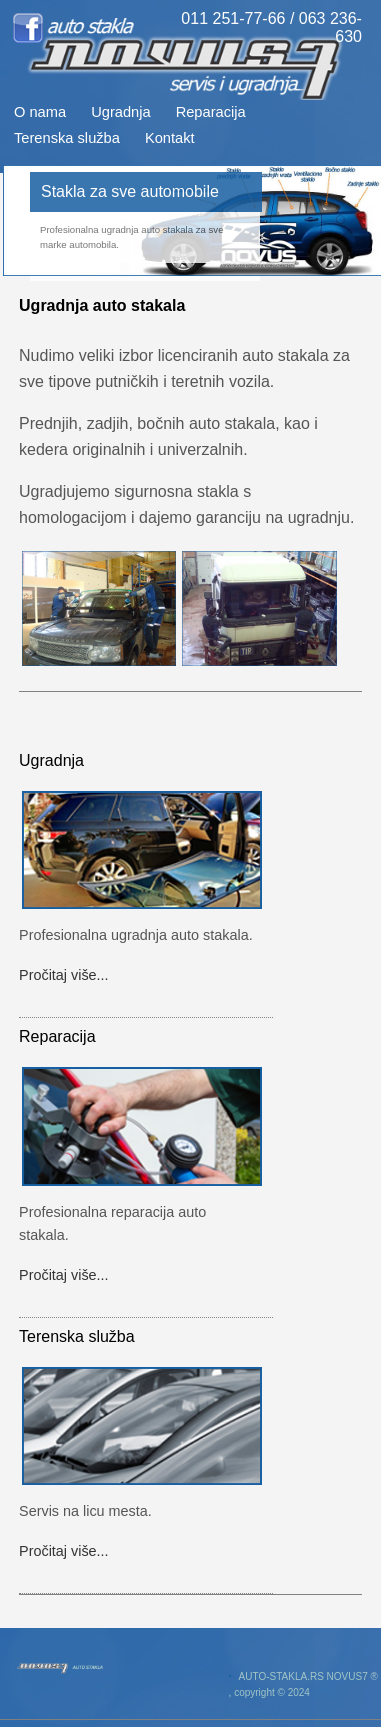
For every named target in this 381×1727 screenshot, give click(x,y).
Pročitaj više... (64, 975)
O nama (40, 112)
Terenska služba (67, 138)
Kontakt (170, 138)
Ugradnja (120, 112)
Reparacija (211, 112)
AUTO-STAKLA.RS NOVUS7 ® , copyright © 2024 (303, 1684)
